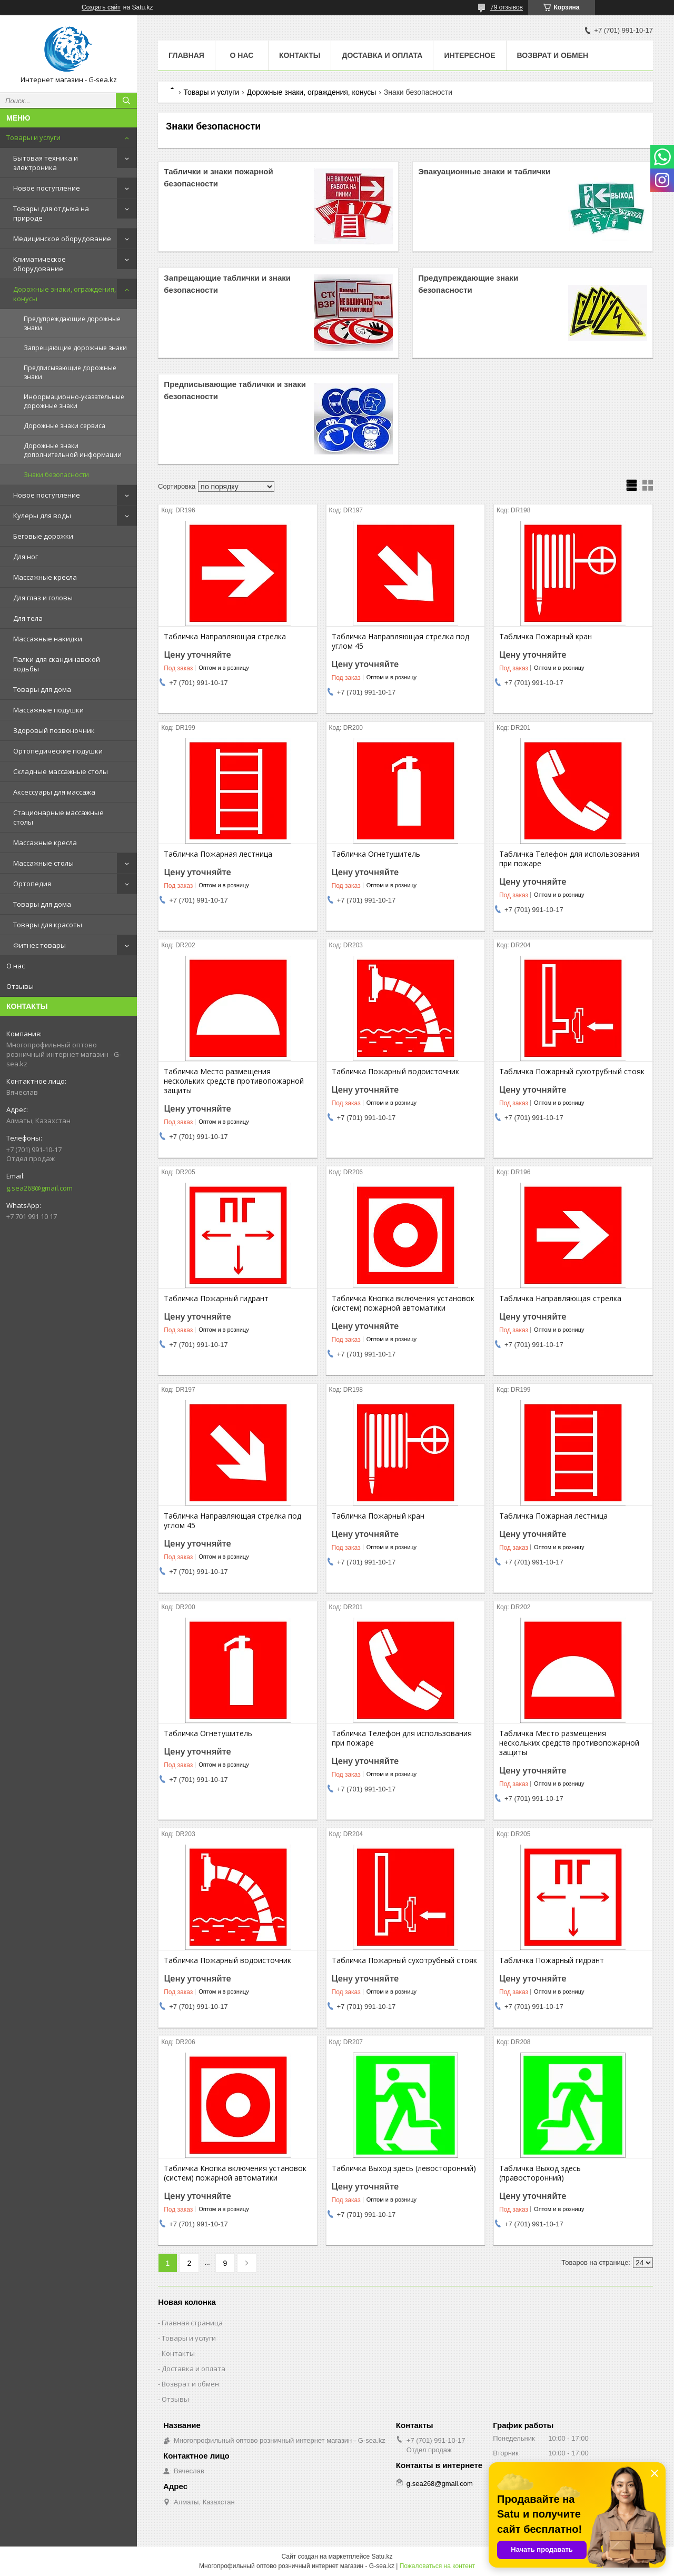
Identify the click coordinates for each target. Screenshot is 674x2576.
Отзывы (20, 986)
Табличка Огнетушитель (376, 854)
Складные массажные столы (60, 771)
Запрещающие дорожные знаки (75, 347)
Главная (186, 55)
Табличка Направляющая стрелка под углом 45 (400, 641)
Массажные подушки (48, 710)
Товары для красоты (47, 924)
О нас (15, 965)
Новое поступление (46, 188)
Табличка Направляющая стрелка (225, 636)
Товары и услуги (33, 137)
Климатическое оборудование (39, 263)
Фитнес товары (39, 945)
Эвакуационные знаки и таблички (484, 171)
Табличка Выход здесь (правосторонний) (540, 2173)
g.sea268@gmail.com (39, 1188)
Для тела (28, 618)
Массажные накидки (47, 638)
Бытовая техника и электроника (45, 162)
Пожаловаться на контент (437, 2566)
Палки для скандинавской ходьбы (56, 664)
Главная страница (192, 2322)
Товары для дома (42, 689)
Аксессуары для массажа (54, 792)
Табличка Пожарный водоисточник (395, 1071)
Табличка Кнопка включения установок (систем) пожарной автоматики (403, 1303)
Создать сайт (101, 7)
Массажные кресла (45, 577)
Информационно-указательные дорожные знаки (74, 401)
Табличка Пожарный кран (545, 636)
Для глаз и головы (43, 597)
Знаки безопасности (56, 474)
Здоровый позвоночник (54, 730)
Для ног (25, 556)
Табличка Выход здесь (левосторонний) (404, 2168)
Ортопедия (32, 883)
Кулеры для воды (42, 515)
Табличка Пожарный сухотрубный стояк (572, 1071)
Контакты (299, 55)
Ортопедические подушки (58, 751)
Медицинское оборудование (62, 238)
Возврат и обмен (553, 55)
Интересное (469, 55)
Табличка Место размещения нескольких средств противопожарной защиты (234, 1081)
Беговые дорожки (43, 536)
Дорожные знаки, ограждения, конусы (64, 293)
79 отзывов (506, 7)
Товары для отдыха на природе (51, 213)
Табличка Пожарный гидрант (216, 1298)
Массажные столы (43, 863)
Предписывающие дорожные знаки (70, 372)
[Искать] (126, 100)
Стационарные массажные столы (58, 817)
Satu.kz (381, 2556)
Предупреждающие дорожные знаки (72, 323)
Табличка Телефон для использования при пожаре (569, 858)
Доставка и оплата (382, 55)
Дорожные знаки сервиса (64, 425)
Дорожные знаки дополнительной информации (73, 450)
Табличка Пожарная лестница (218, 854)
